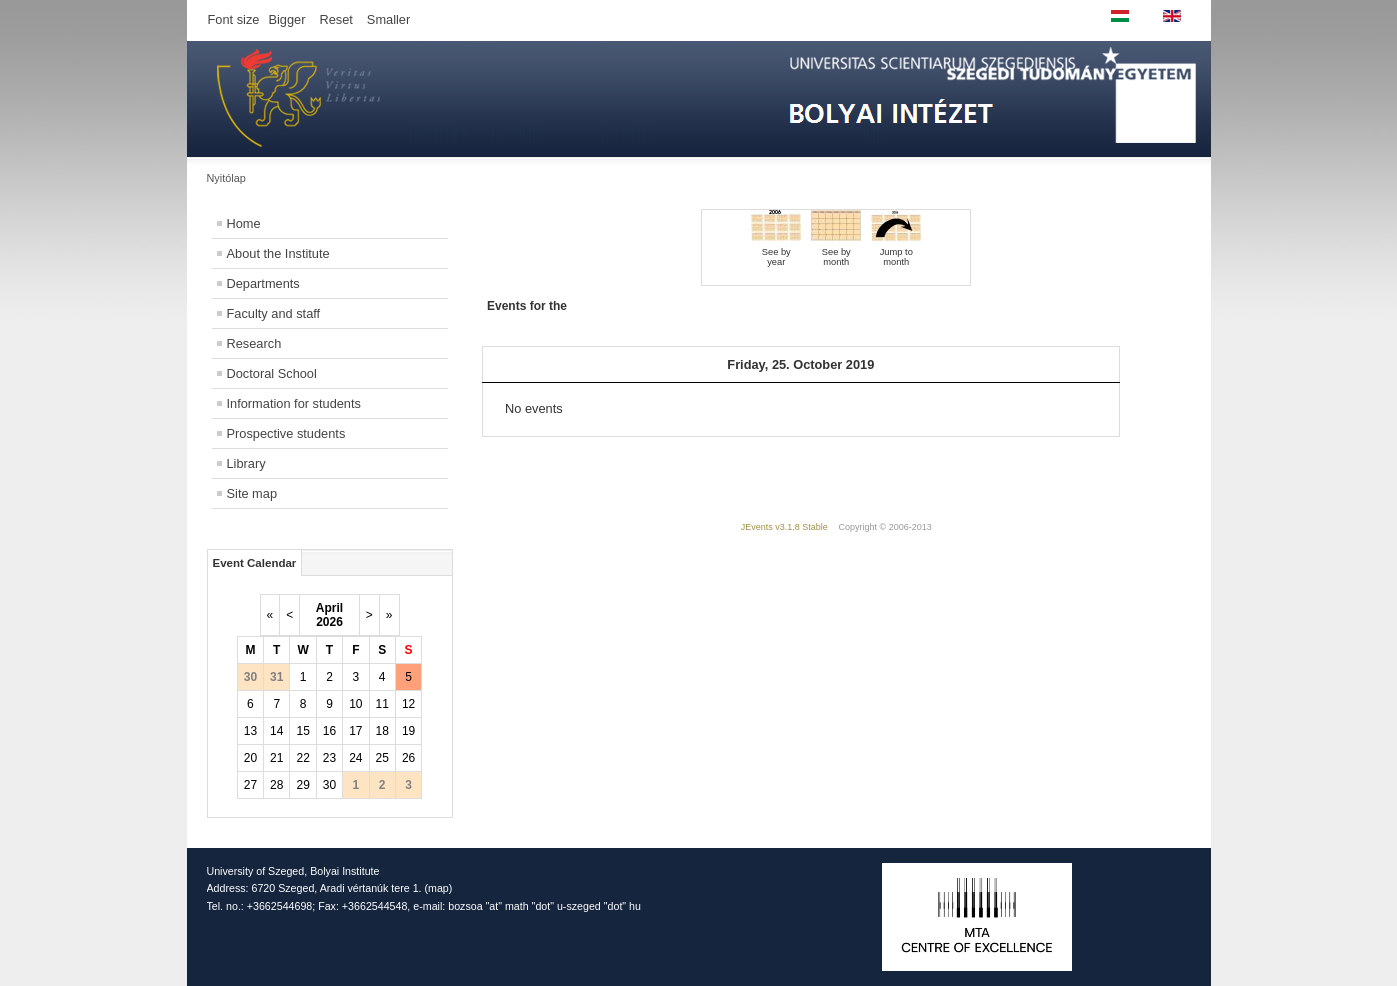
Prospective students (286, 433)
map (438, 888)
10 (355, 704)
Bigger (286, 19)
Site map (252, 493)
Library (246, 463)
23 (329, 758)
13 (250, 731)
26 (408, 758)
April (329, 608)
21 (276, 758)
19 (408, 731)
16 (329, 731)
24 (355, 758)
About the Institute (278, 253)
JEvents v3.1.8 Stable (784, 527)
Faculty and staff (274, 313)
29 (302, 785)
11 (382, 704)
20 (250, 758)
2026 (329, 622)
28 (276, 785)
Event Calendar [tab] (255, 563)
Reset (335, 19)
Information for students (294, 403)
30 (329, 785)
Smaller (388, 19)
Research (254, 343)
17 (355, 731)
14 (276, 731)
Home (244, 223)
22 (302, 758)
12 (408, 704)
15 (302, 731)
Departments (263, 283)
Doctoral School (272, 373)
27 (250, 785)
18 (382, 731)
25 (382, 758)
